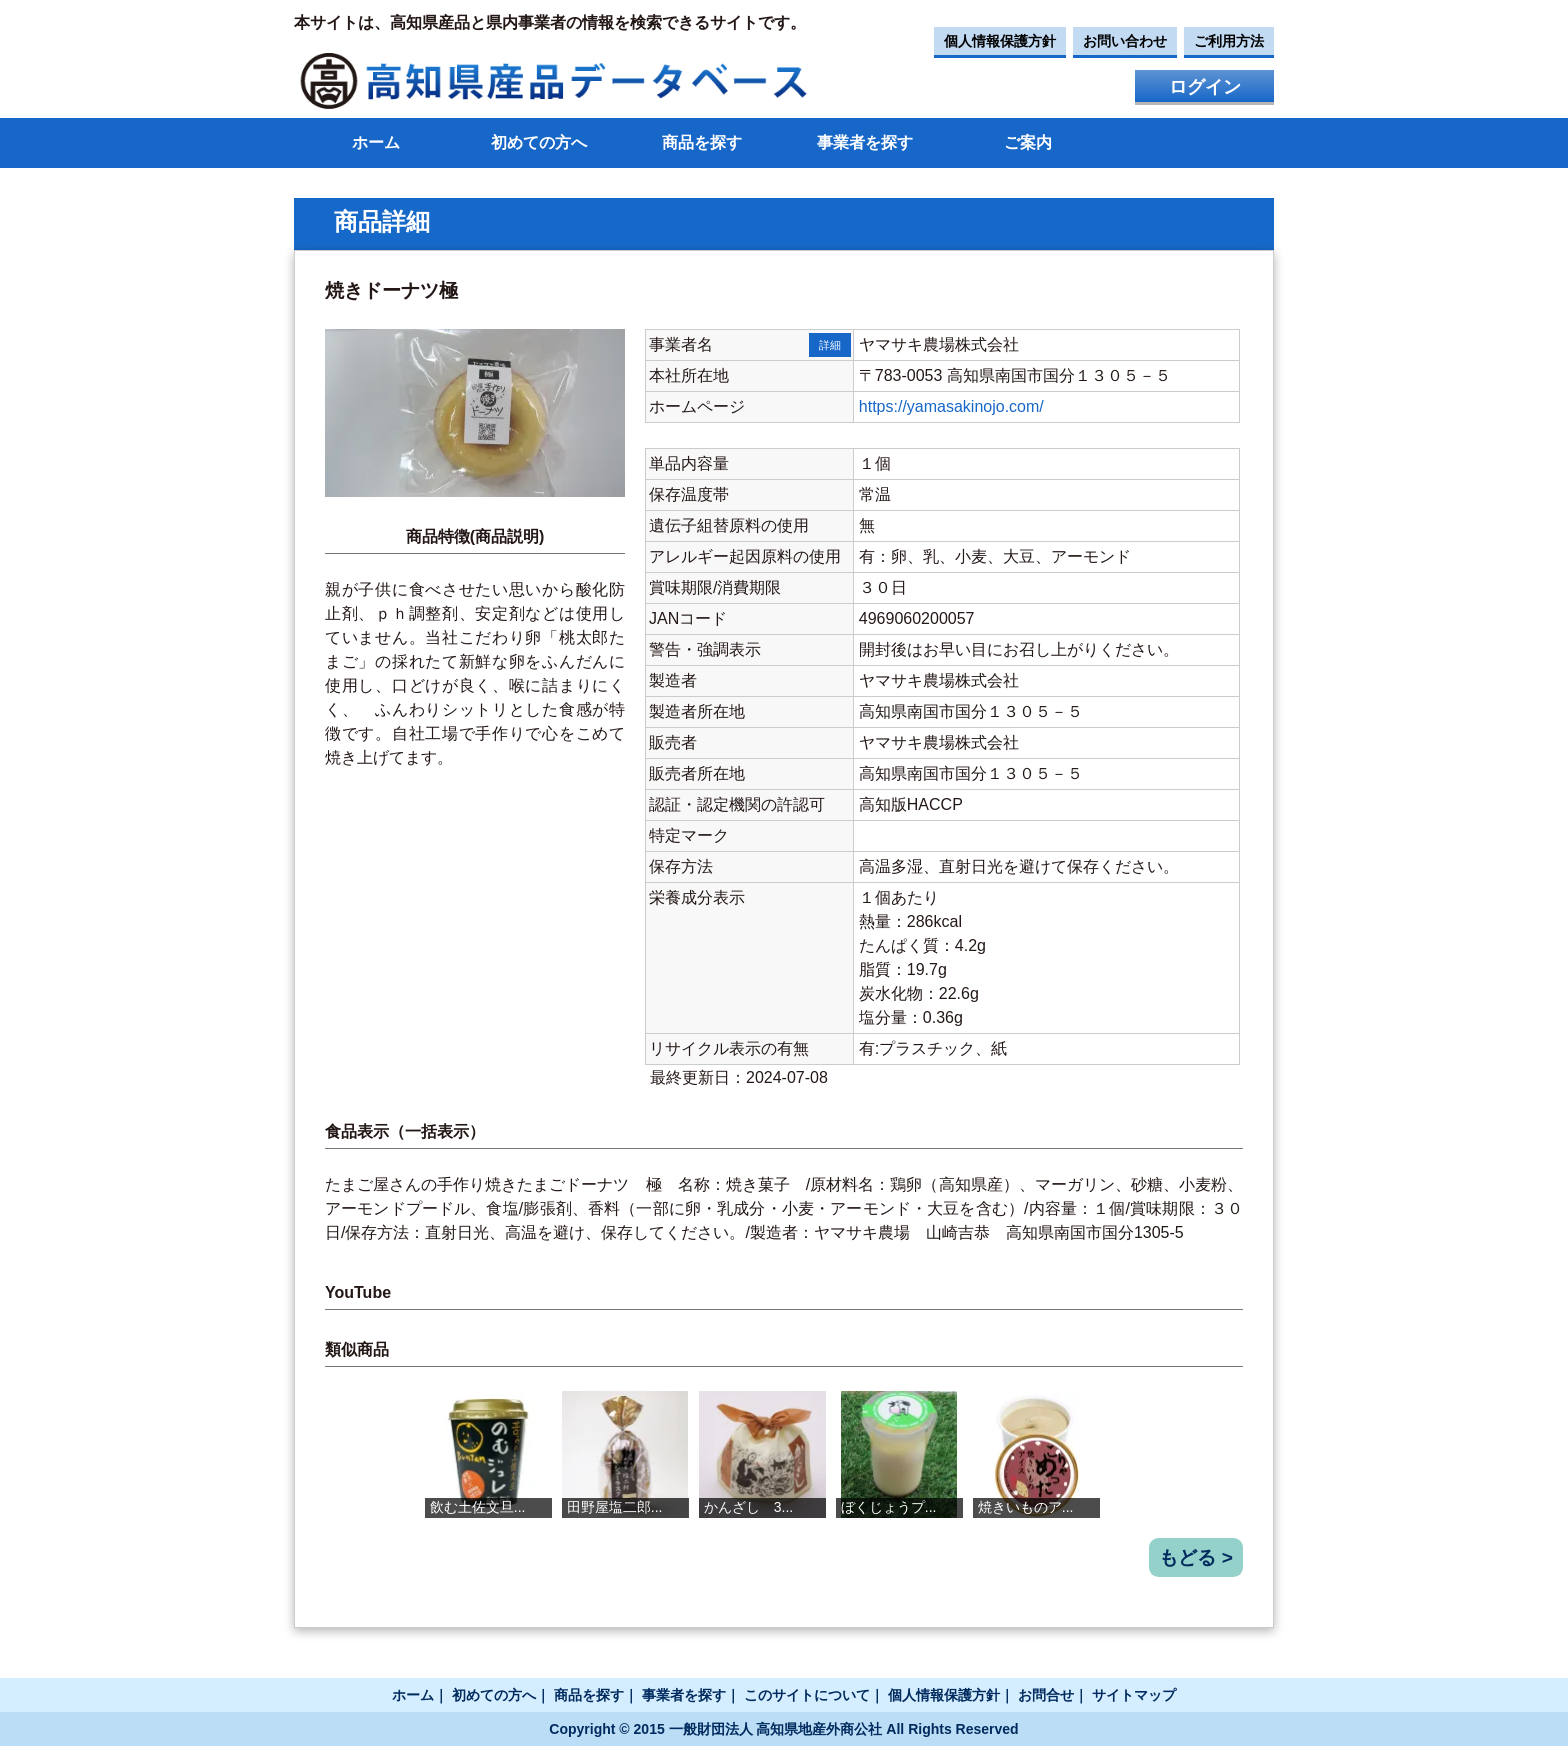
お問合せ (1046, 1695)
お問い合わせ (1125, 41)
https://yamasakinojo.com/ (951, 406)
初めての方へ (539, 142)
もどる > (1196, 1557)
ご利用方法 (1229, 41)
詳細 (830, 345)
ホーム (376, 142)
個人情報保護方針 (1000, 41)
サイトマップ (1134, 1695)
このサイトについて (807, 1695)
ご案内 (1028, 142)
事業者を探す (865, 142)
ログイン (1205, 87)
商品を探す (702, 142)
